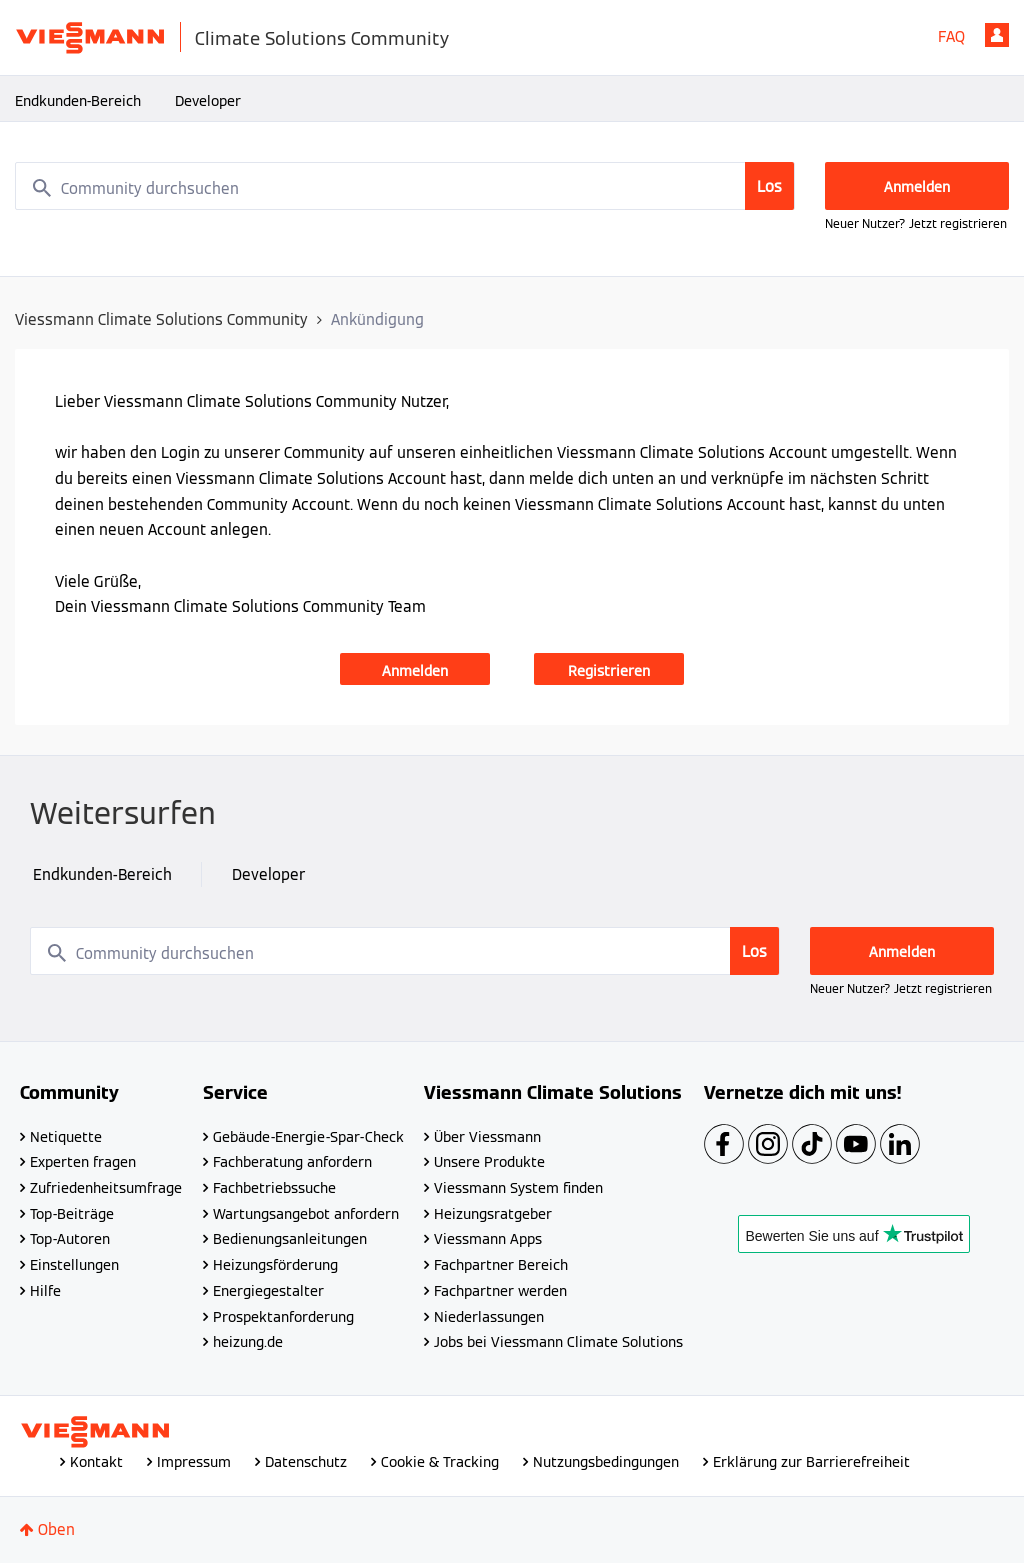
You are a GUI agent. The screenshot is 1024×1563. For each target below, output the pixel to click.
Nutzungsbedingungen (606, 1462)
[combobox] (405, 186)
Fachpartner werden (500, 1291)
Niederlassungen (489, 1317)
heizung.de (248, 1342)
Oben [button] (56, 1529)
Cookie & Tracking (440, 1462)
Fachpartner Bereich (501, 1265)
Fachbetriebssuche (274, 1188)
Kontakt (96, 1462)
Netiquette (66, 1137)
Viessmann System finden (518, 1188)
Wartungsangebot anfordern (306, 1214)
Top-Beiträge (72, 1214)
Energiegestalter (268, 1291)
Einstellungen (74, 1265)
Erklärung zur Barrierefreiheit (811, 1462)
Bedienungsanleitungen (290, 1239)
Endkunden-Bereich (78, 101)
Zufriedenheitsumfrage (106, 1188)
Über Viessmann (487, 1137)
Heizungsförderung (275, 1265)
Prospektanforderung (283, 1317)
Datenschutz (306, 1462)
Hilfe (45, 1291)
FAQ (951, 36)
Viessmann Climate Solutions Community (161, 319)
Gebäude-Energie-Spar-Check (308, 1137)
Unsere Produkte (489, 1162)
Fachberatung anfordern (292, 1162)
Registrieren (609, 671)
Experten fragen (83, 1162)
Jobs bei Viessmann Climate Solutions (558, 1342)
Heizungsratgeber (493, 1214)
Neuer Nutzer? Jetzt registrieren (916, 223)
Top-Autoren (70, 1239)
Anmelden (997, 35)
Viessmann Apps (488, 1239)
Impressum (194, 1462)
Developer (208, 101)
